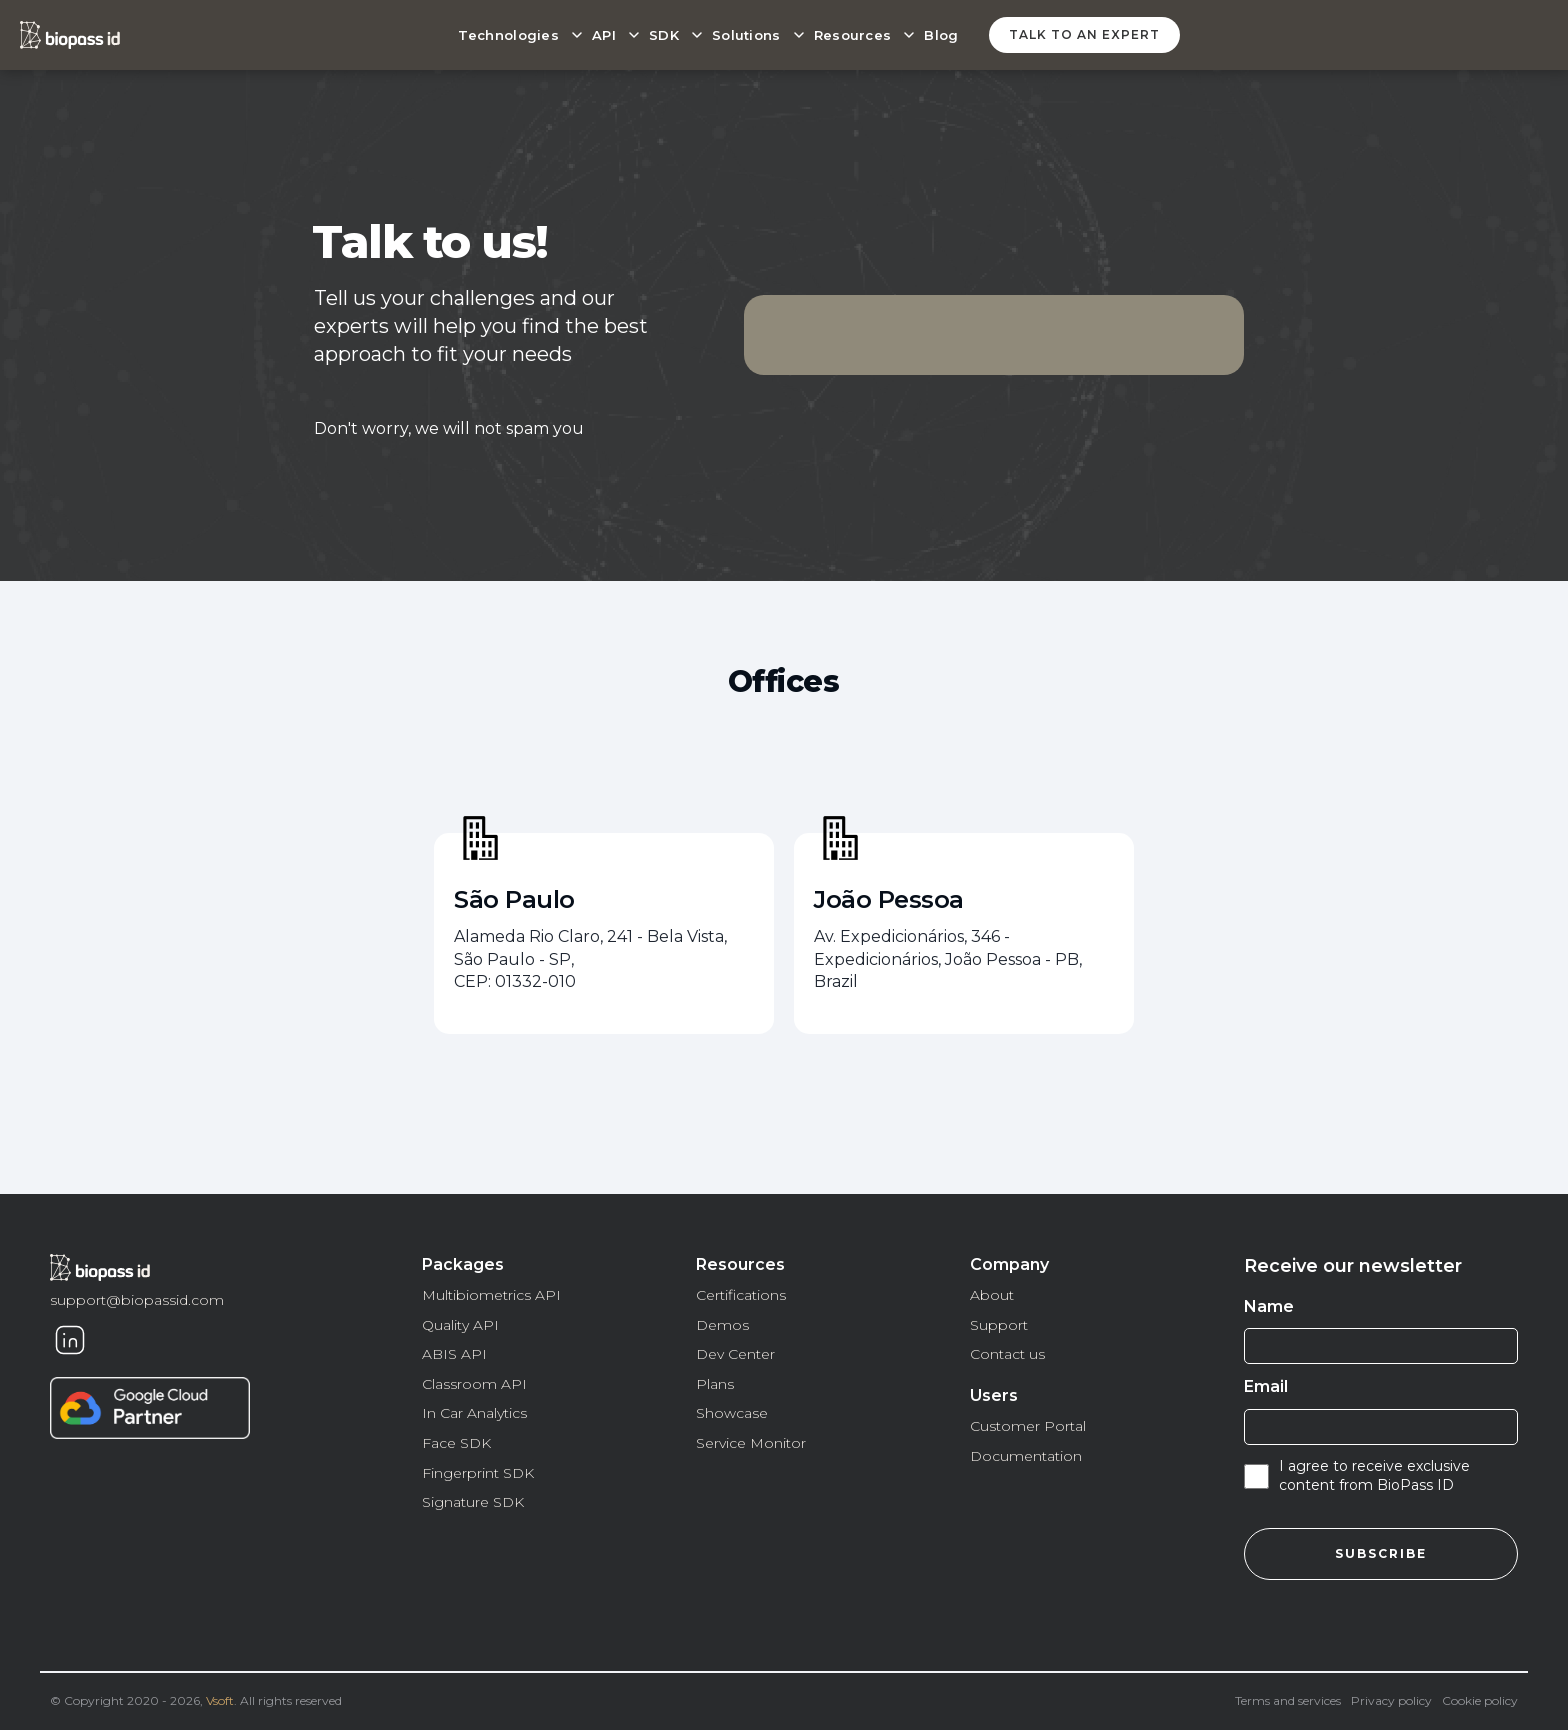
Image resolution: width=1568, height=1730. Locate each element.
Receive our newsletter (1353, 1266)
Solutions (746, 35)
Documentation (1026, 1456)
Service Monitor (751, 1443)
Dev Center (735, 1354)
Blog (941, 35)
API (604, 35)
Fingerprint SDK (478, 1473)
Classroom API (474, 1384)
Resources (853, 35)
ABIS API (454, 1354)
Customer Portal (1028, 1426)
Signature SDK (473, 1502)
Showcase (732, 1413)
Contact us (1007, 1354)
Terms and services (1288, 1700)
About (992, 1295)
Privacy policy (1391, 1700)
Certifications (741, 1295)
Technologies (508, 35)
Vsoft (220, 1700)
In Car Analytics (474, 1413)
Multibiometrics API (491, 1295)
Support (999, 1325)
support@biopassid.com (137, 1300)
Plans (715, 1384)
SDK (664, 35)
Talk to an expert (1084, 34)
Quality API (460, 1325)
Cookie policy (1480, 1700)
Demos (722, 1325)
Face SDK (456, 1443)
